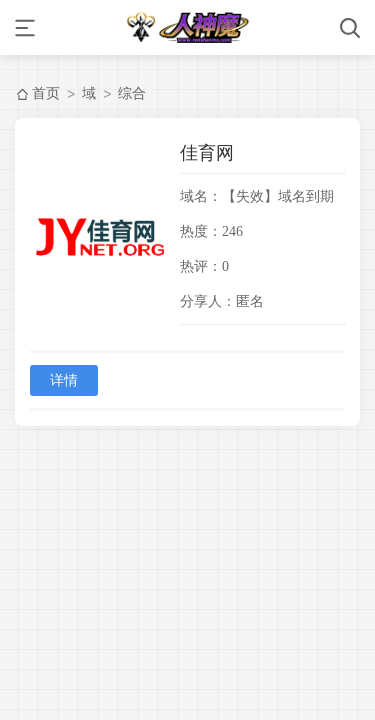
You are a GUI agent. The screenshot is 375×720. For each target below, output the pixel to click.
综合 (132, 93)
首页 (46, 93)
